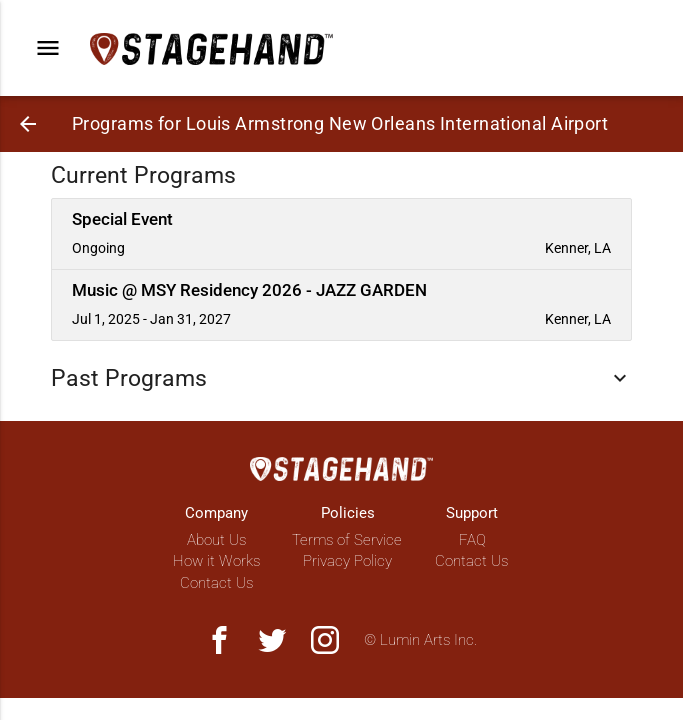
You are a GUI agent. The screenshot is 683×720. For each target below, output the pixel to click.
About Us (216, 540)
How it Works (216, 561)
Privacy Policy (347, 561)
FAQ (472, 540)
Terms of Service (347, 540)
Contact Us (216, 583)
